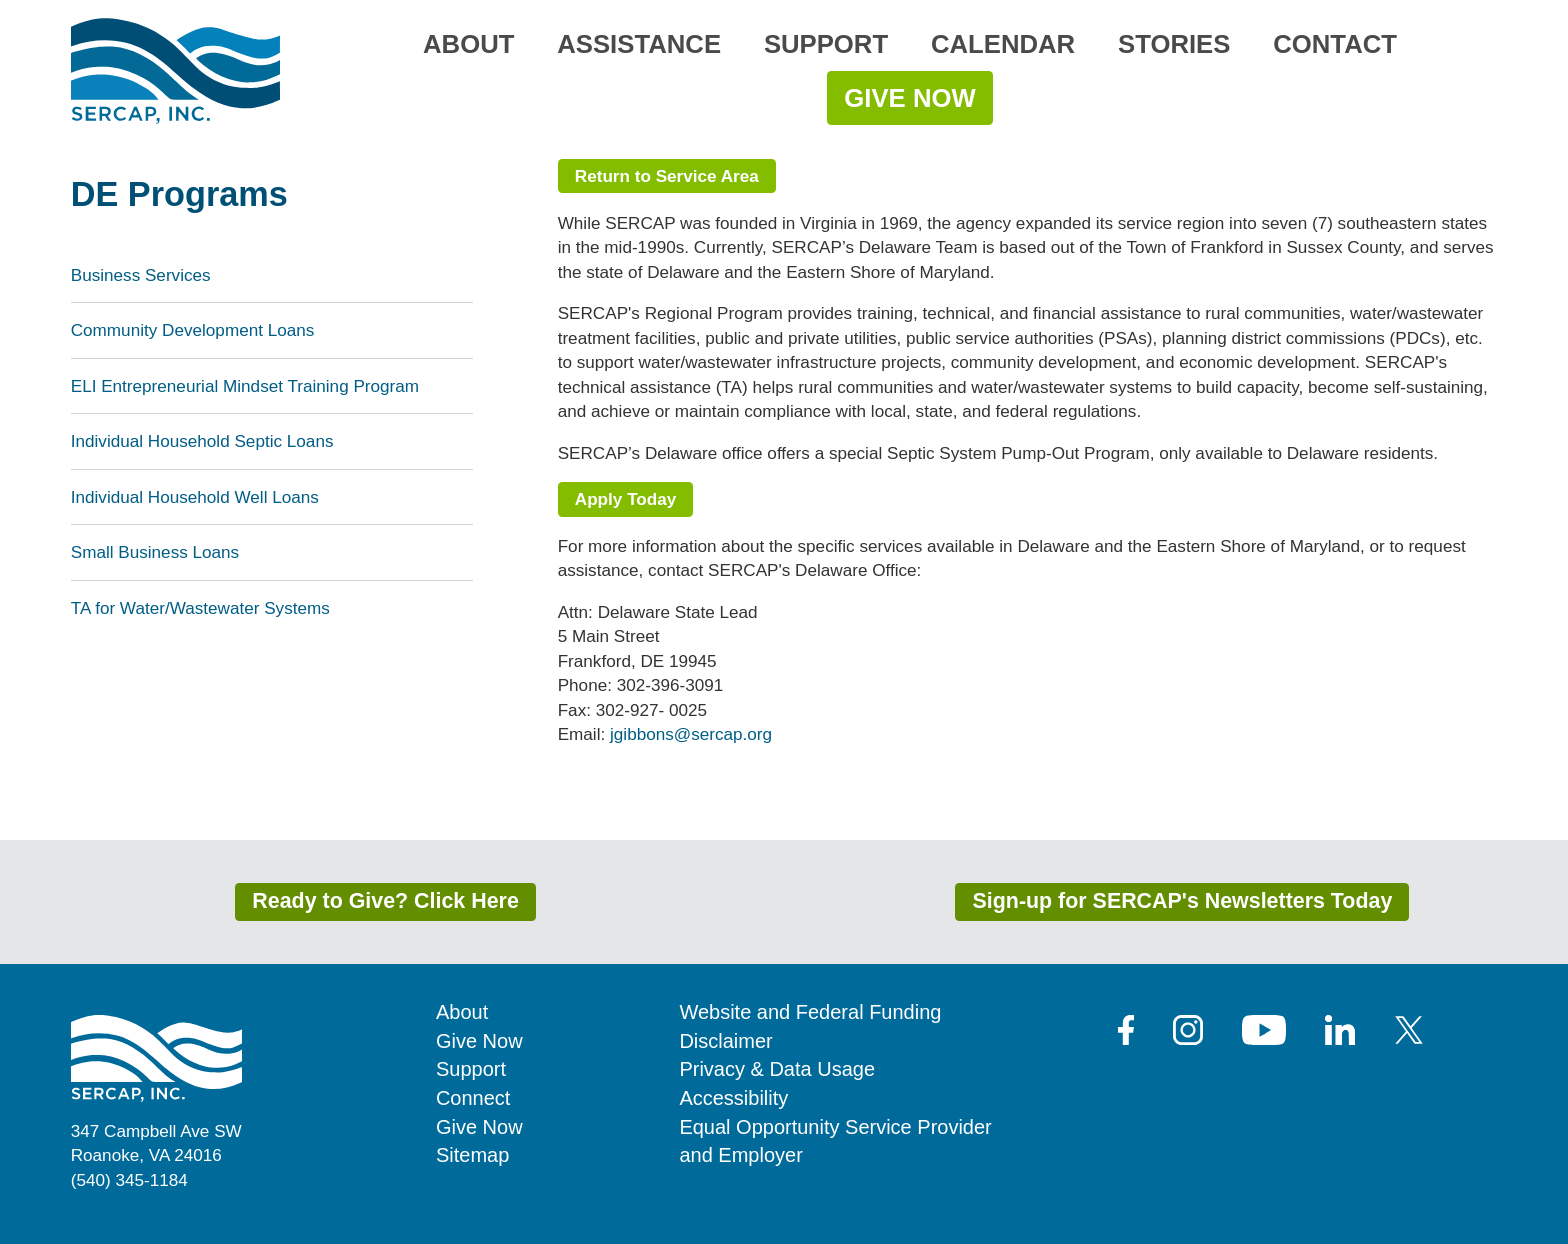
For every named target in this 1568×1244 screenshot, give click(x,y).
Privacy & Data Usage (777, 1069)
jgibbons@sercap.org (691, 734)
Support (826, 44)
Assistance (639, 44)
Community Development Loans (193, 330)
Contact (1335, 44)
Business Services (141, 275)
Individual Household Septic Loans (202, 441)
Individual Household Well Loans (195, 497)
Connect (473, 1098)
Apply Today (626, 499)
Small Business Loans (155, 552)
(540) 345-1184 (129, 1180)
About (468, 44)
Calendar (1003, 44)
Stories (1174, 44)
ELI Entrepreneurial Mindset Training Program (245, 386)
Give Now (909, 98)
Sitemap (472, 1155)
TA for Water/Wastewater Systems (200, 608)
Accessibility (733, 1098)
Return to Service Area (667, 176)
